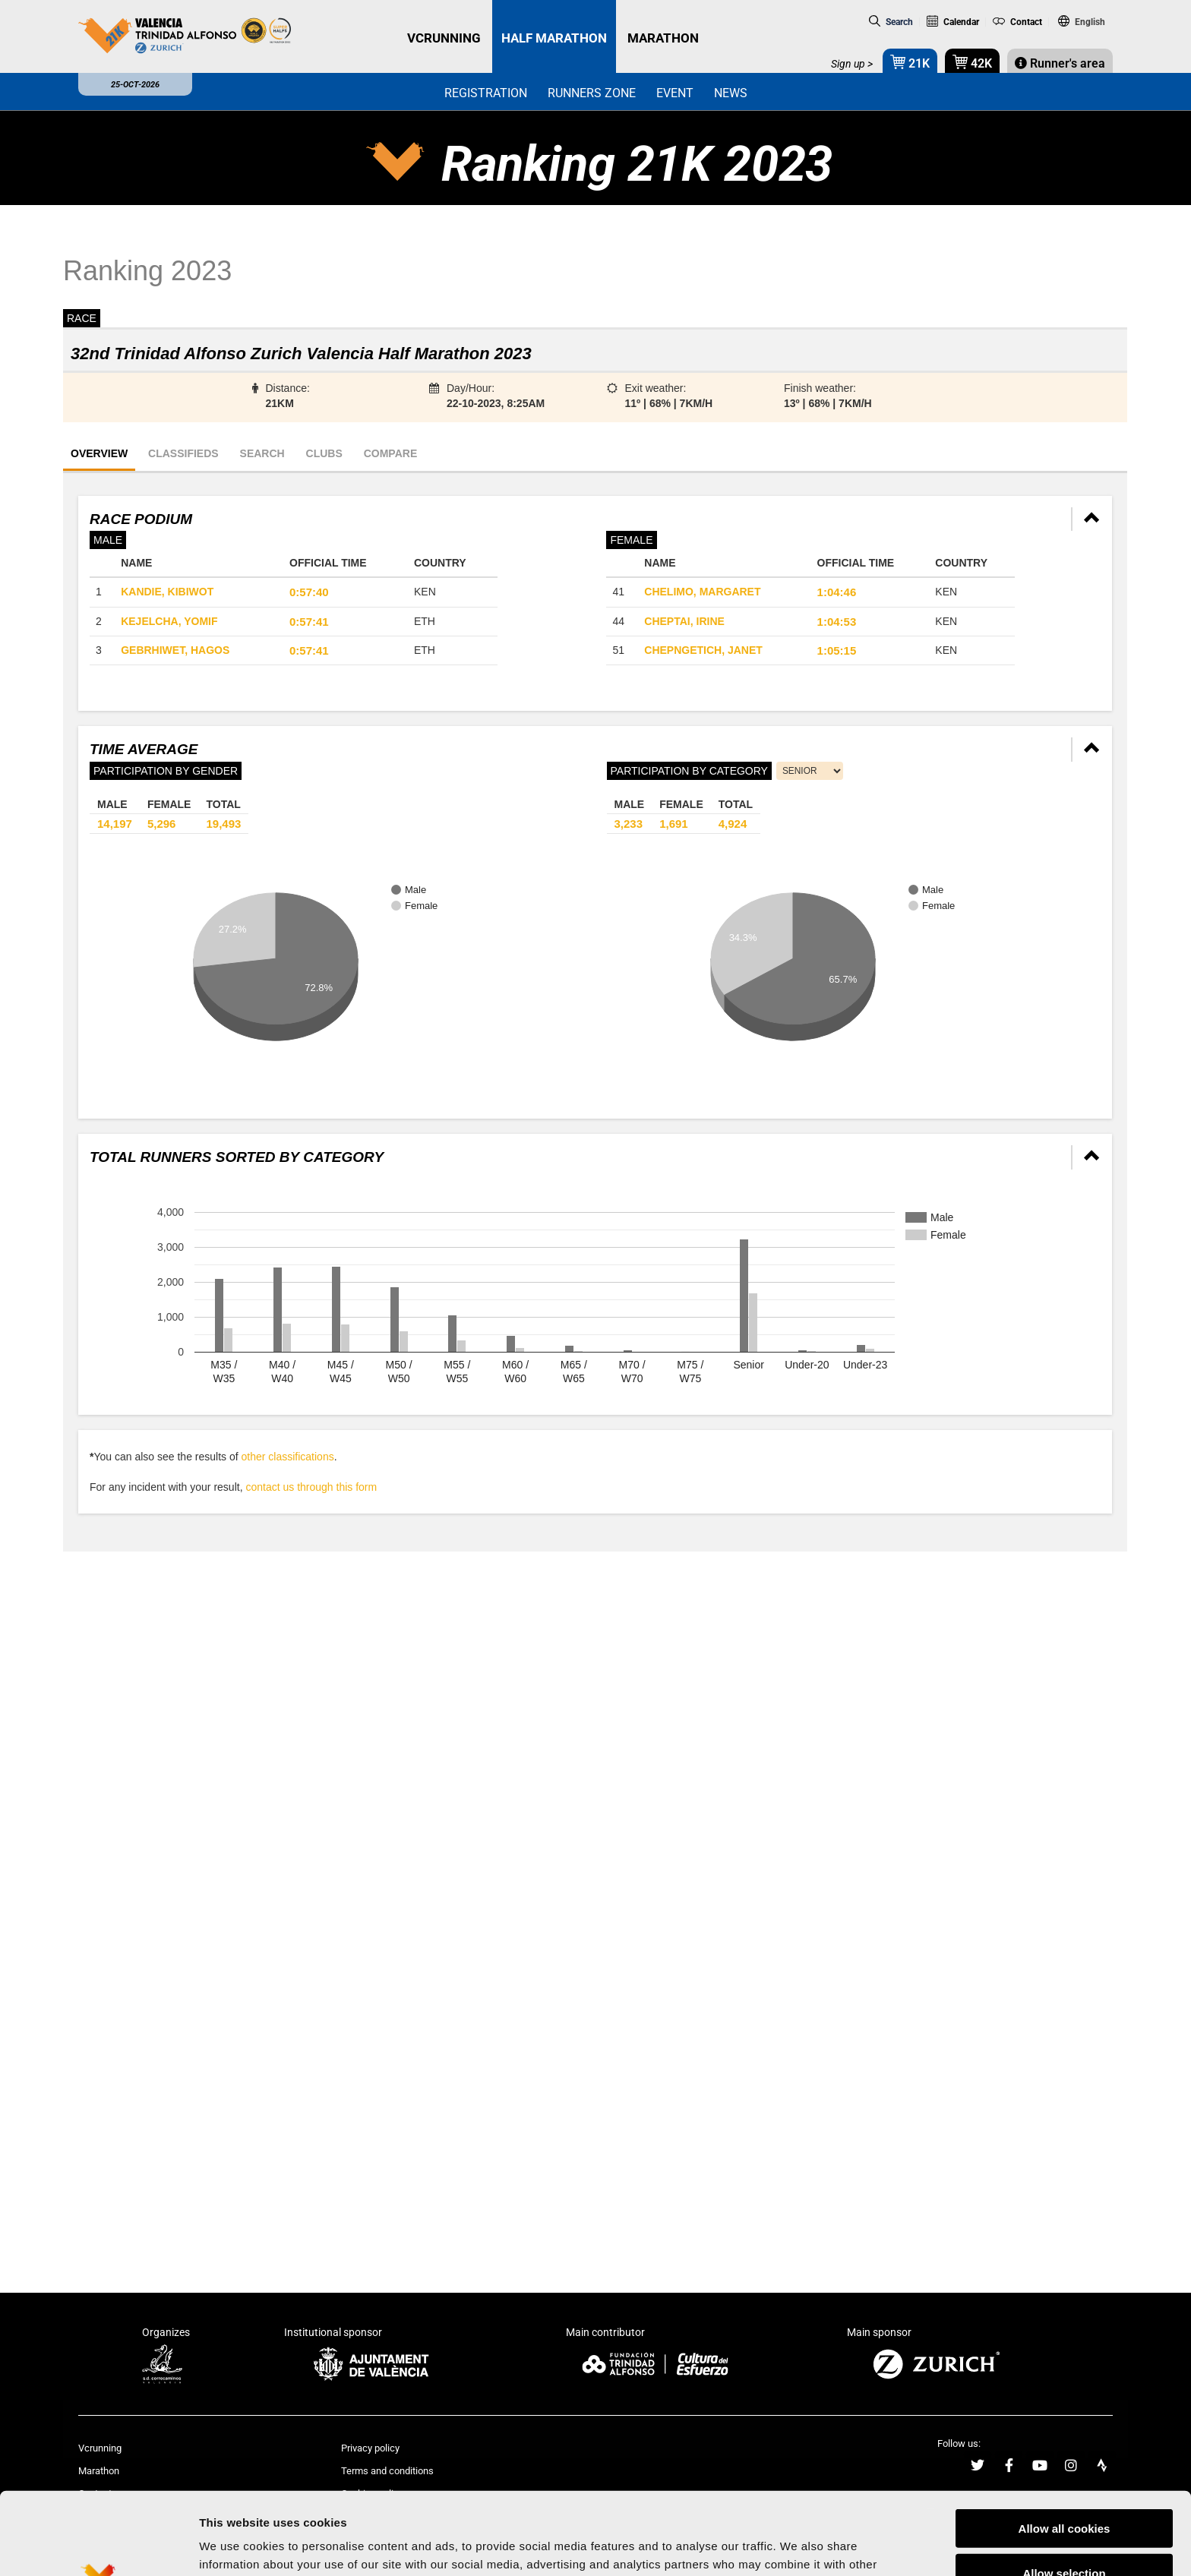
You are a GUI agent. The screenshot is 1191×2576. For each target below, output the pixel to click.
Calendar (953, 22)
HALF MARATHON (554, 38)
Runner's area (1060, 63)
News (730, 93)
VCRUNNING (444, 38)
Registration (485, 93)
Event (674, 93)
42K (972, 62)
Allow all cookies (1064, 2442)
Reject (1064, 2532)
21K (910, 62)
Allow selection (1063, 2487)
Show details (797, 2546)
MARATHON (663, 38)
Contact (1017, 22)
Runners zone (592, 93)
